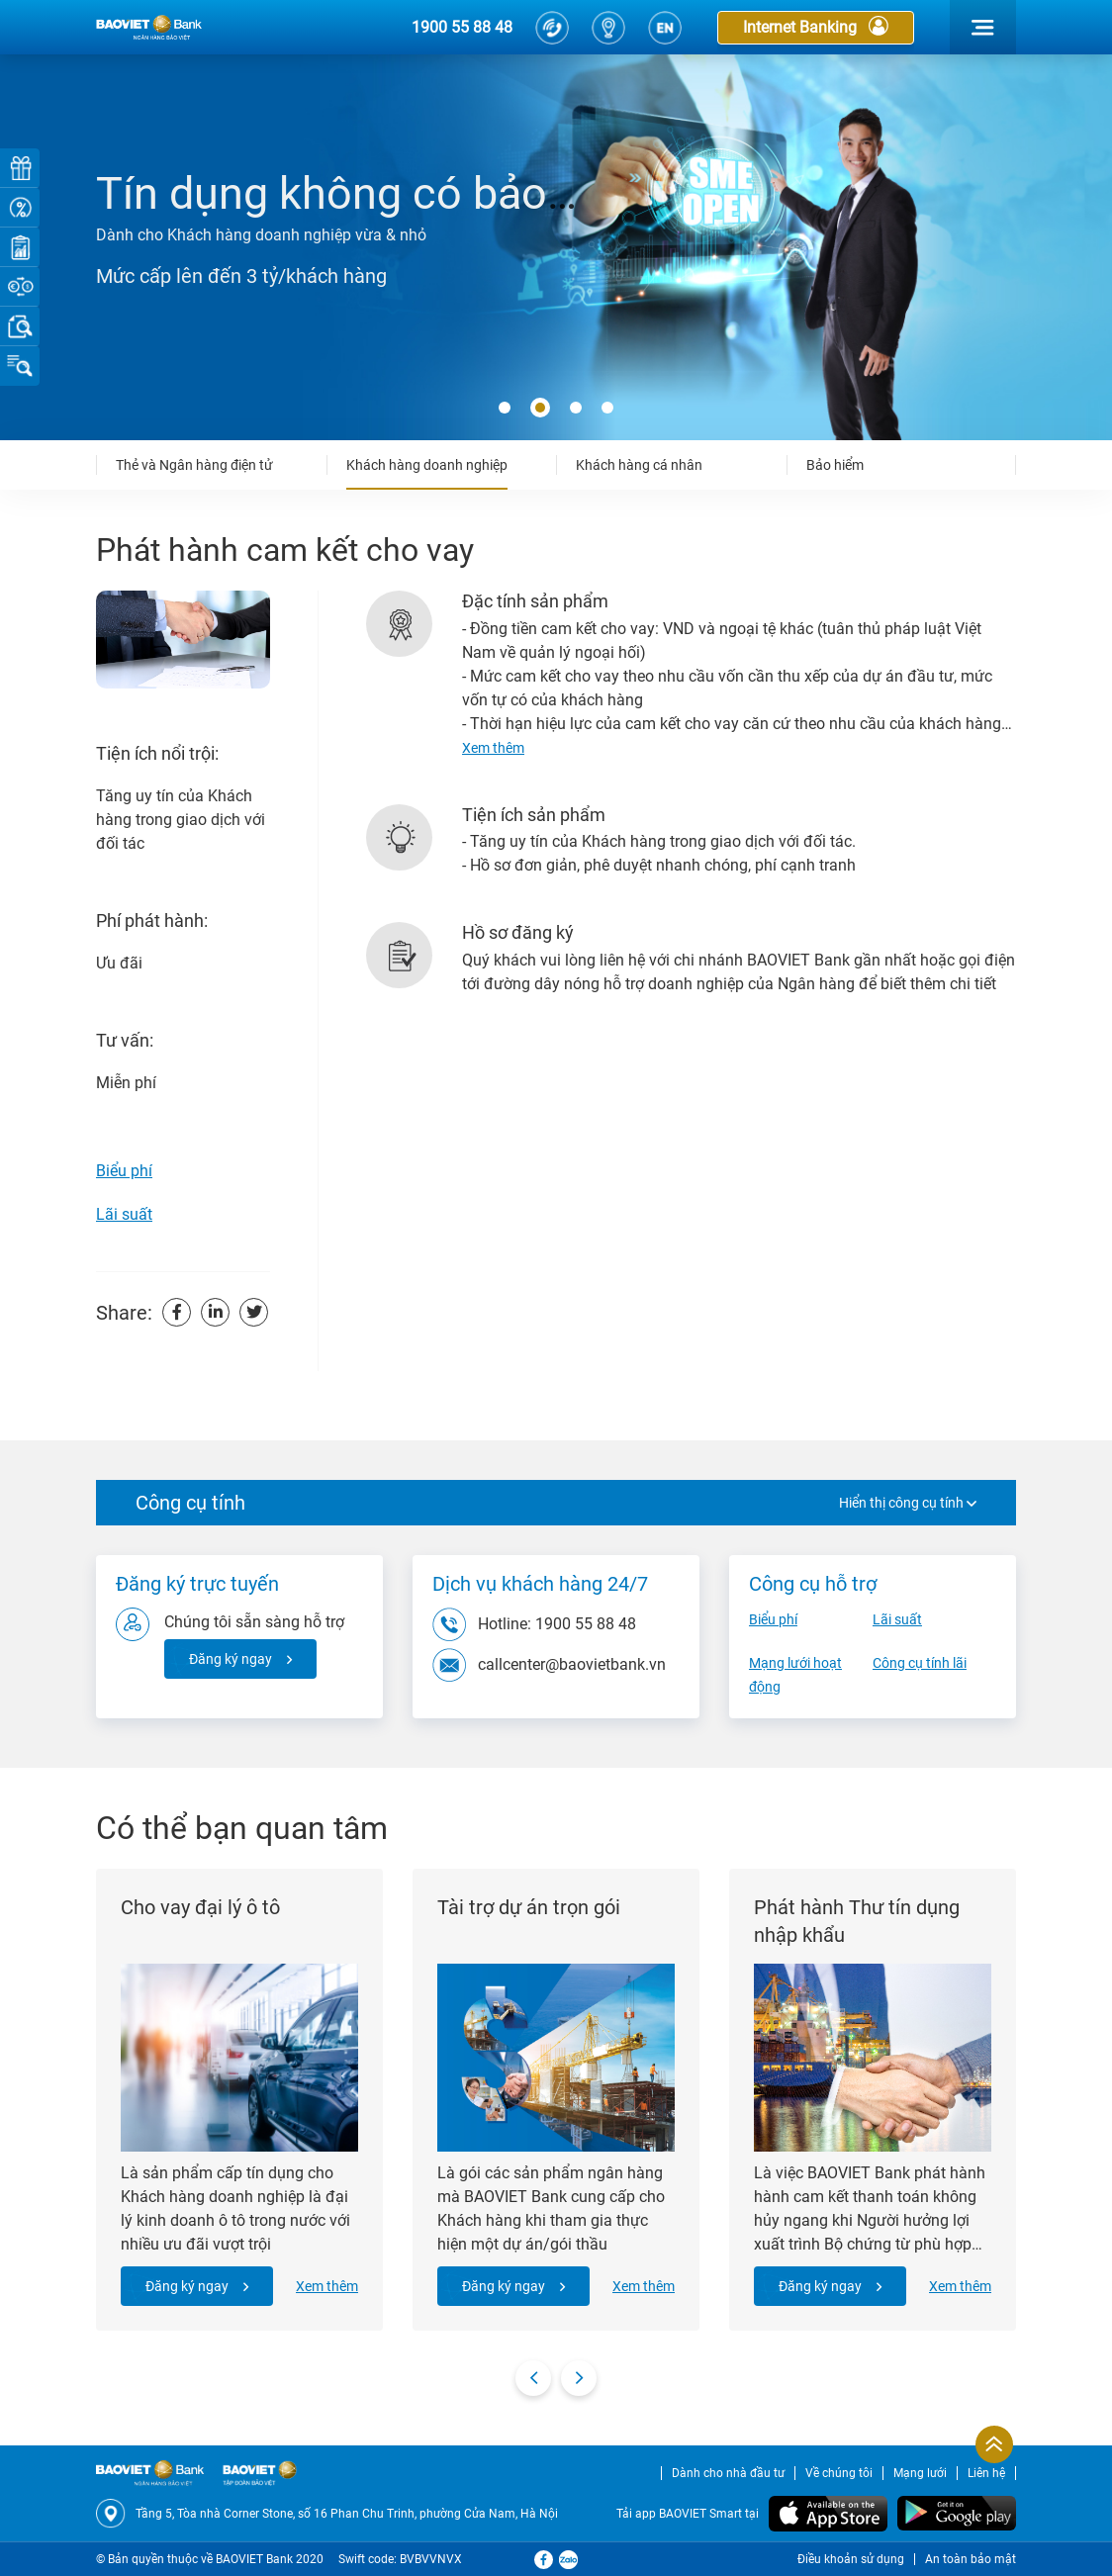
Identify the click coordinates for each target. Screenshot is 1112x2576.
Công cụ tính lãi (920, 1663)
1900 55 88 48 (462, 27)
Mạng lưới (920, 2473)
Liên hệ (986, 2473)
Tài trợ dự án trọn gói (528, 1907)
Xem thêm (327, 2286)
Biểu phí (124, 1170)
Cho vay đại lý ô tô (200, 1907)
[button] (504, 408)
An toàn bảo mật (970, 2559)
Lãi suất (124, 1214)
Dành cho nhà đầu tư (728, 2473)
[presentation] (533, 2378)
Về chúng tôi (839, 2473)
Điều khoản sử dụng (850, 2559)
